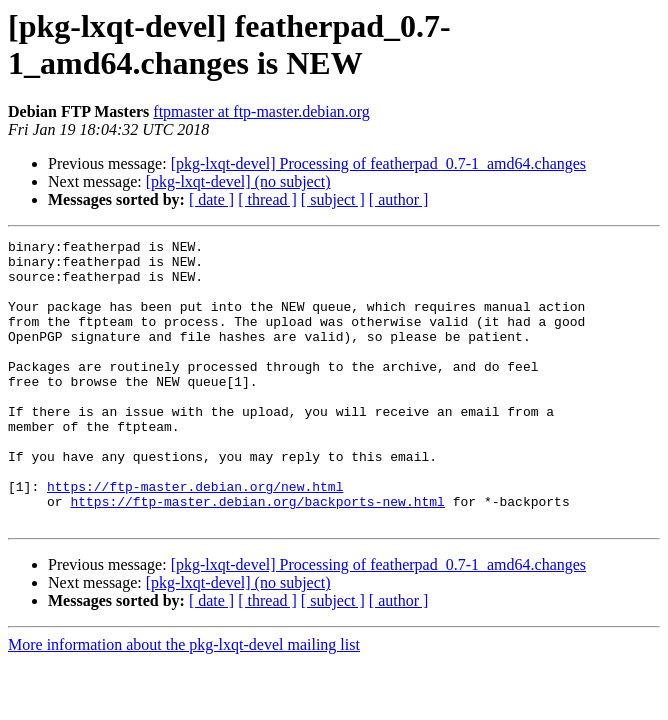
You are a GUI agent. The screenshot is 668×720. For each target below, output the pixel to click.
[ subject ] (333, 199)
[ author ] (399, 199)
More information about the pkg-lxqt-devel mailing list (184, 701)
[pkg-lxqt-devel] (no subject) (238, 181)
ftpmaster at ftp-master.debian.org (261, 111)
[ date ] (211, 199)
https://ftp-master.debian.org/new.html (195, 537)
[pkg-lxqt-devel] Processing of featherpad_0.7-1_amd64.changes (378, 163)
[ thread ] (267, 199)
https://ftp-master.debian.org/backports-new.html (257, 555)
